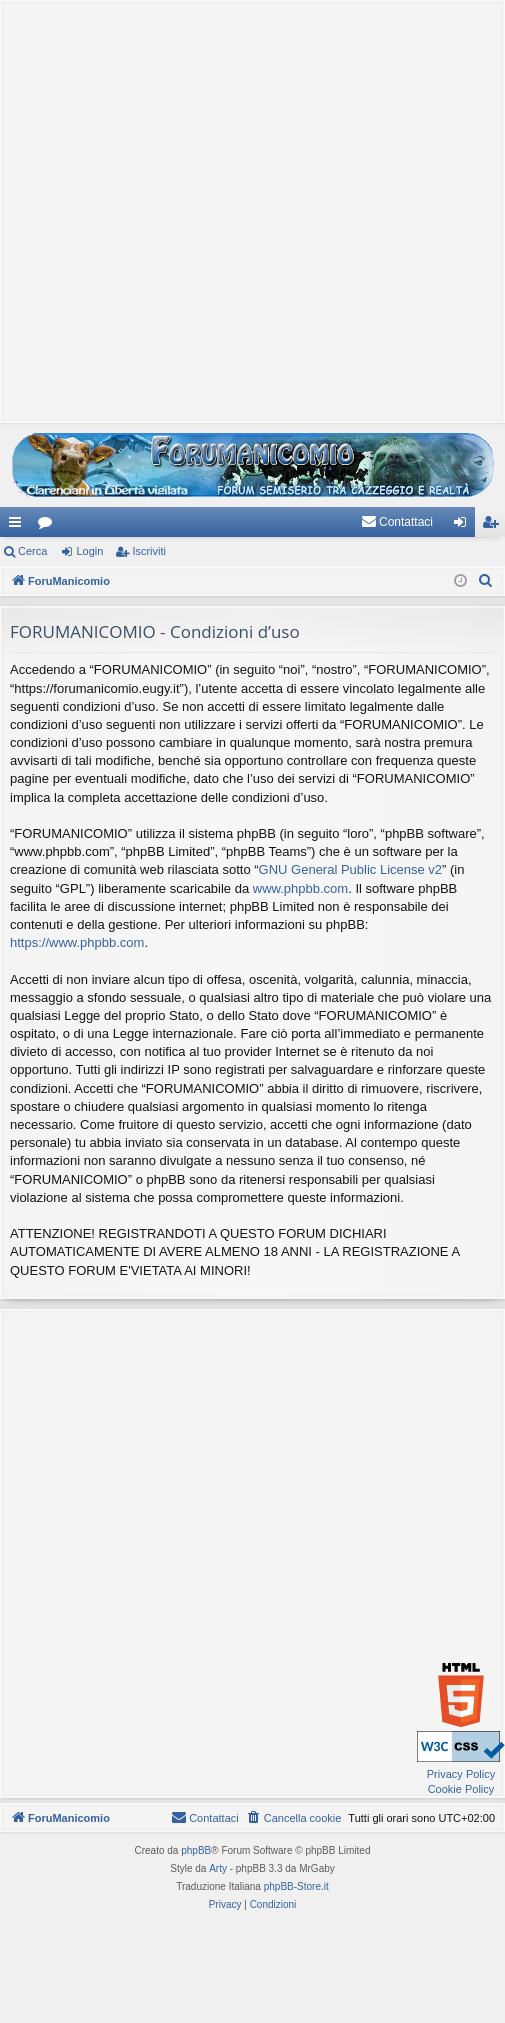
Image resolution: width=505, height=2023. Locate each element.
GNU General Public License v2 (351, 869)
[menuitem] (397, 522)
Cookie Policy (461, 1789)
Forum (49, 526)
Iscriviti (149, 551)
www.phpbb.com (300, 888)
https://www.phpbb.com (77, 942)
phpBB (196, 1850)
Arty (218, 1868)
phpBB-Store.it (296, 1886)
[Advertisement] (247, 209)
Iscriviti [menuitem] (494, 526)
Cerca (32, 551)
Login (89, 551)
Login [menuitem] (464, 526)
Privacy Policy (461, 1774)
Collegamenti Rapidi (19, 526)
